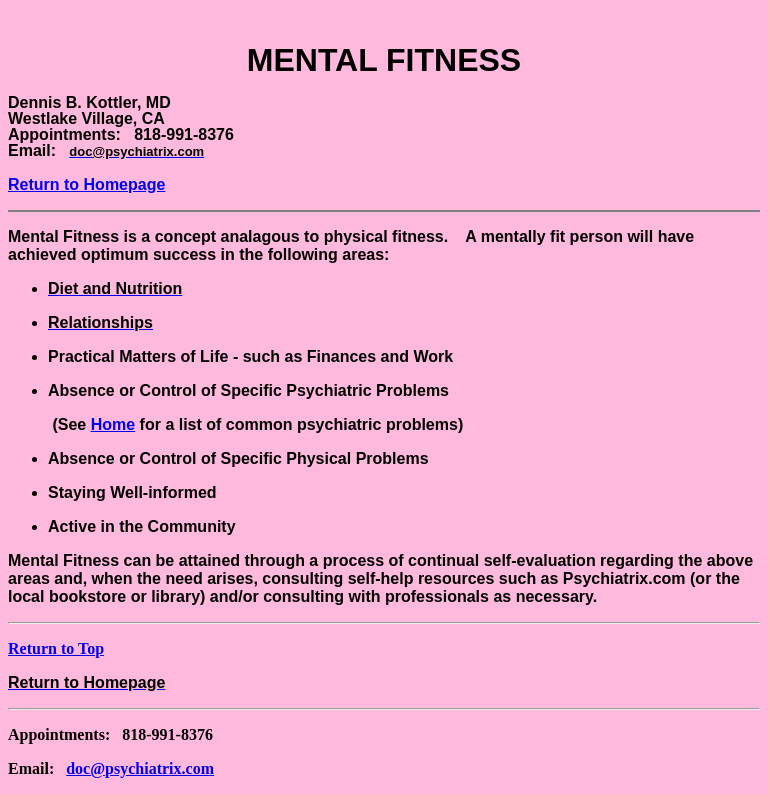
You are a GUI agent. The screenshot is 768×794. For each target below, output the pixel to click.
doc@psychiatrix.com (140, 768)
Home (113, 424)
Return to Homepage (86, 184)
